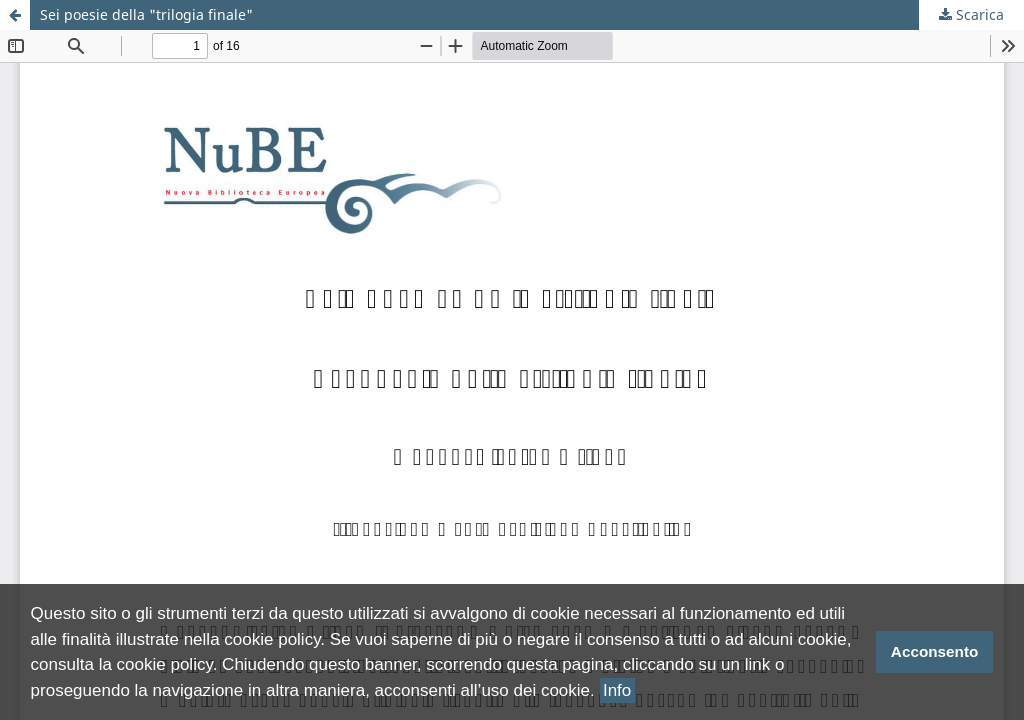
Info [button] (617, 690)
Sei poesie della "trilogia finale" (146, 14)
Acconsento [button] (935, 651)
